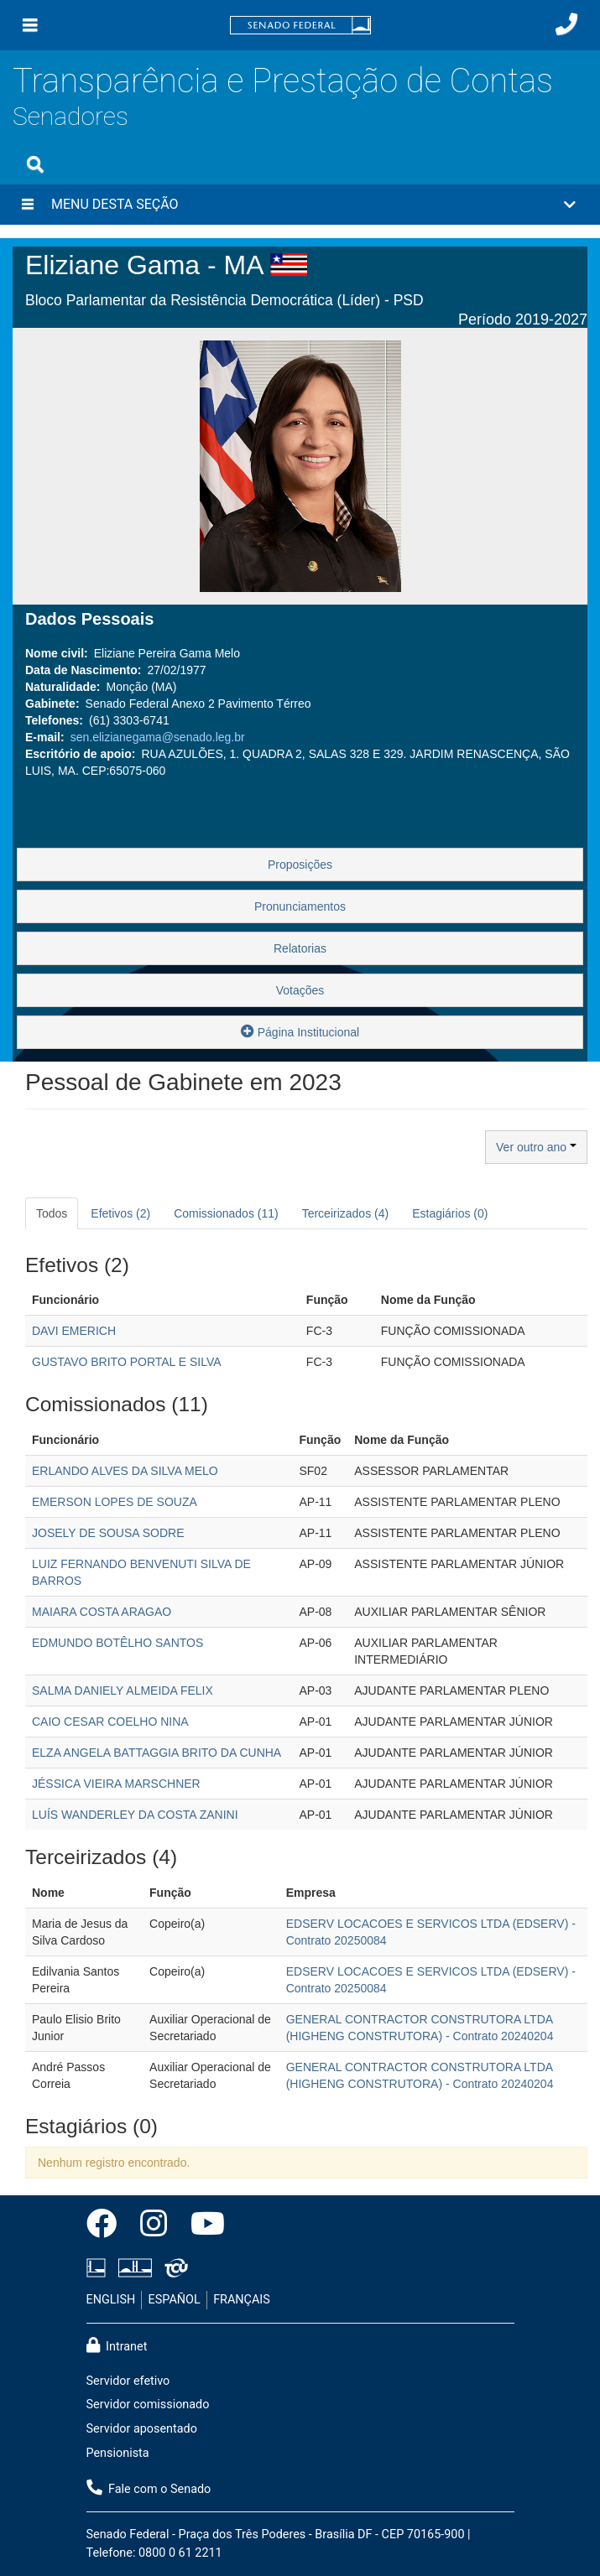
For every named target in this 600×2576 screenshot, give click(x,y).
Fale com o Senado (148, 2488)
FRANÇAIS (241, 2300)
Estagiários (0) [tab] (450, 1213)
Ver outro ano (536, 1147)
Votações (300, 990)
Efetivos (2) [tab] (120, 1213)
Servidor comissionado (148, 2404)
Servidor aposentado (141, 2429)
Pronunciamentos (300, 906)
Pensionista (117, 2453)
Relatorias (300, 948)
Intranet (117, 2345)
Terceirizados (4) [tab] (345, 1213)
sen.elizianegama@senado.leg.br (157, 737)
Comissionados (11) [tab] (226, 1213)
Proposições (300, 864)
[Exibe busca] (35, 164)
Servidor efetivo (128, 2381)
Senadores (70, 116)
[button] (300, 204)
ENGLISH (111, 2300)
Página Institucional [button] (300, 1031)
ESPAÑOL (175, 2300)
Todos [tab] (51, 1213)
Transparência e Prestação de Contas (283, 81)
